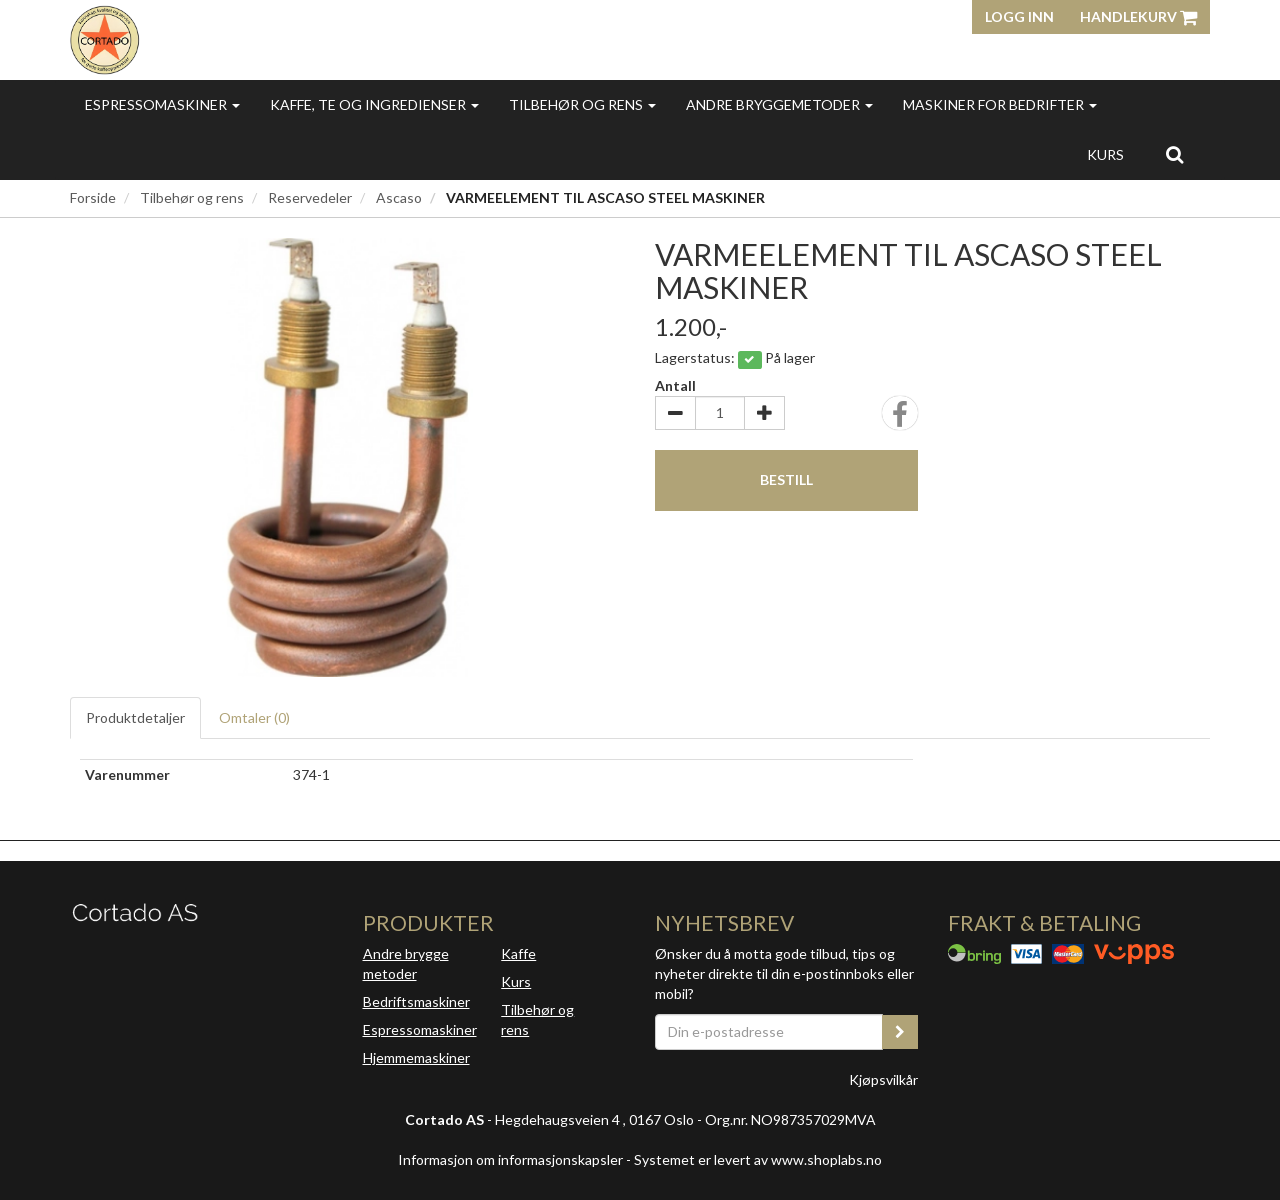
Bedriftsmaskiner (416, 1001)
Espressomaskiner (162, 104)
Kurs (1105, 154)
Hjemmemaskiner (416, 1057)
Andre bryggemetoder (779, 104)
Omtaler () (254, 717)
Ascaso (399, 197)
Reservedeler (310, 197)
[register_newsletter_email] (900, 1032)
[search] (1174, 154)
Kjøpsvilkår (883, 1079)
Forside (93, 197)
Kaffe (518, 953)
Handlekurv (1138, 16)
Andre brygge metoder (406, 963)
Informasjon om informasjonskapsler (510, 1159)
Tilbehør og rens (582, 104)
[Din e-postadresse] (769, 1032)
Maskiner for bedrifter (1000, 104)
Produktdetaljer (135, 717)
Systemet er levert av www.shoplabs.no (758, 1159)
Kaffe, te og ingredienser (374, 104)
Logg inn (1019, 16)
